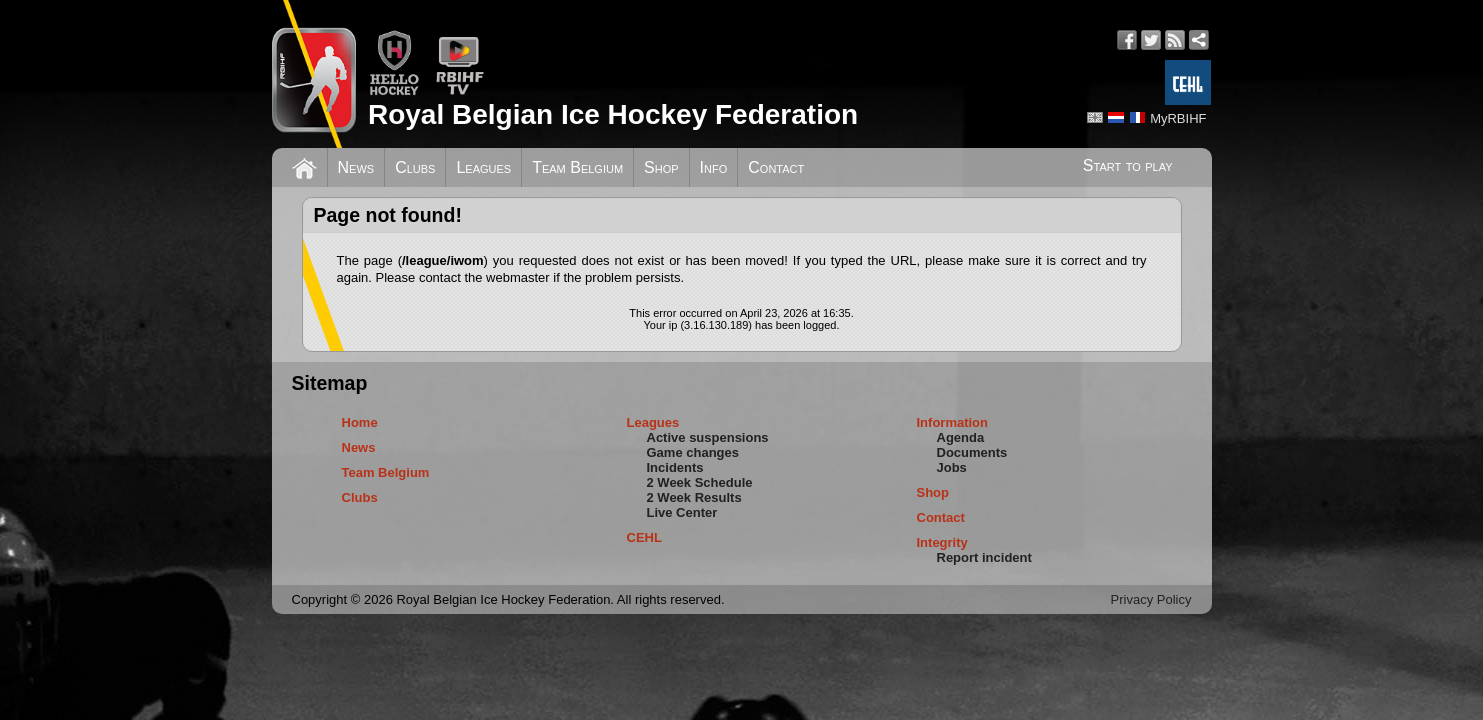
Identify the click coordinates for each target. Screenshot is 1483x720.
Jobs (952, 467)
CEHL (644, 537)
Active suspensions (708, 437)
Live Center (682, 512)
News (356, 167)
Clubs (415, 167)
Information (953, 422)
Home (360, 422)
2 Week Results (694, 497)
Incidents (675, 467)
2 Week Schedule (700, 482)
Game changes (693, 452)
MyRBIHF (1178, 118)
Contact (776, 167)
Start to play (1128, 165)
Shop (661, 167)
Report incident (984, 557)
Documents (972, 452)
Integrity (942, 542)
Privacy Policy (1151, 599)
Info (714, 167)
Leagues (483, 167)
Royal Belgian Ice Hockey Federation (613, 114)
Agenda (961, 437)
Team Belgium (577, 167)
